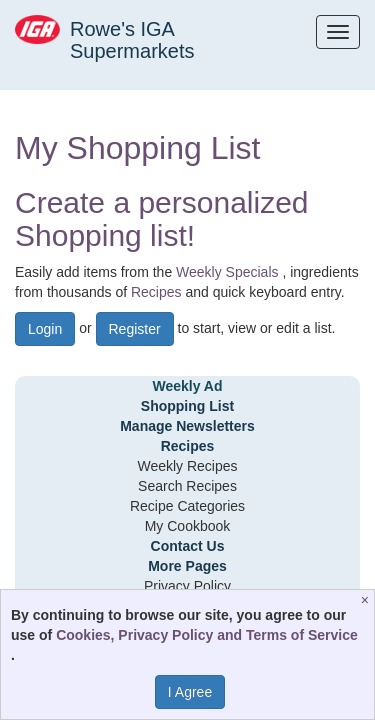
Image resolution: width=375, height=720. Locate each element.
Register (135, 329)
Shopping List (187, 406)
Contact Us (188, 546)
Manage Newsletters (187, 426)
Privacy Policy (187, 586)
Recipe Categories (187, 506)
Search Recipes (187, 486)
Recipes (156, 292)
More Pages (187, 566)
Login (45, 329)
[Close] (367, 600)
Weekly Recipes (187, 466)
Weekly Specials (227, 272)
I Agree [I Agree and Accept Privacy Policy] (190, 692)
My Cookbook (188, 526)
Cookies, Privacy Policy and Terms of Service (207, 635)
